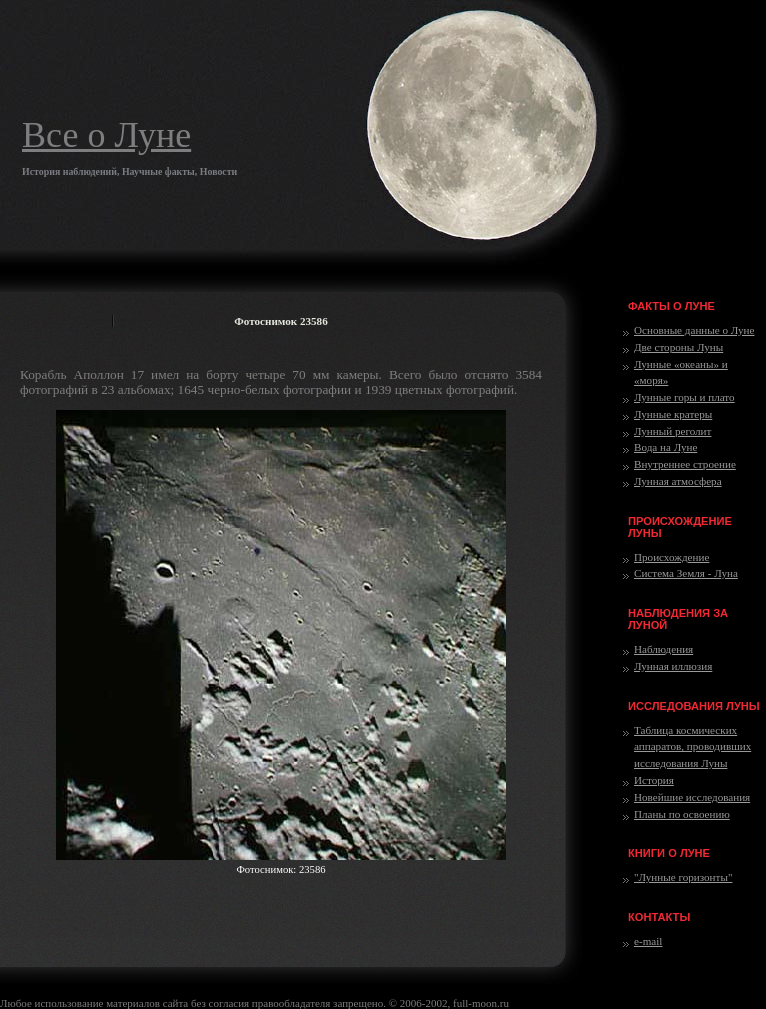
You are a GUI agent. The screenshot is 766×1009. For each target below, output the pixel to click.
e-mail (648, 941)
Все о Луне (106, 135)
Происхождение (671, 557)
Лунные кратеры (673, 414)
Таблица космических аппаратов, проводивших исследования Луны (692, 747)
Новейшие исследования (692, 797)
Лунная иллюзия (673, 666)
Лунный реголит (672, 431)
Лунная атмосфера (678, 481)
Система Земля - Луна (686, 573)
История (654, 780)
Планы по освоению (682, 814)
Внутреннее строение (685, 464)
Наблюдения (663, 649)
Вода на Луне (665, 447)
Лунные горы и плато (684, 397)
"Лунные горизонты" (683, 877)
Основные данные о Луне (694, 330)
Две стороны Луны (678, 347)
